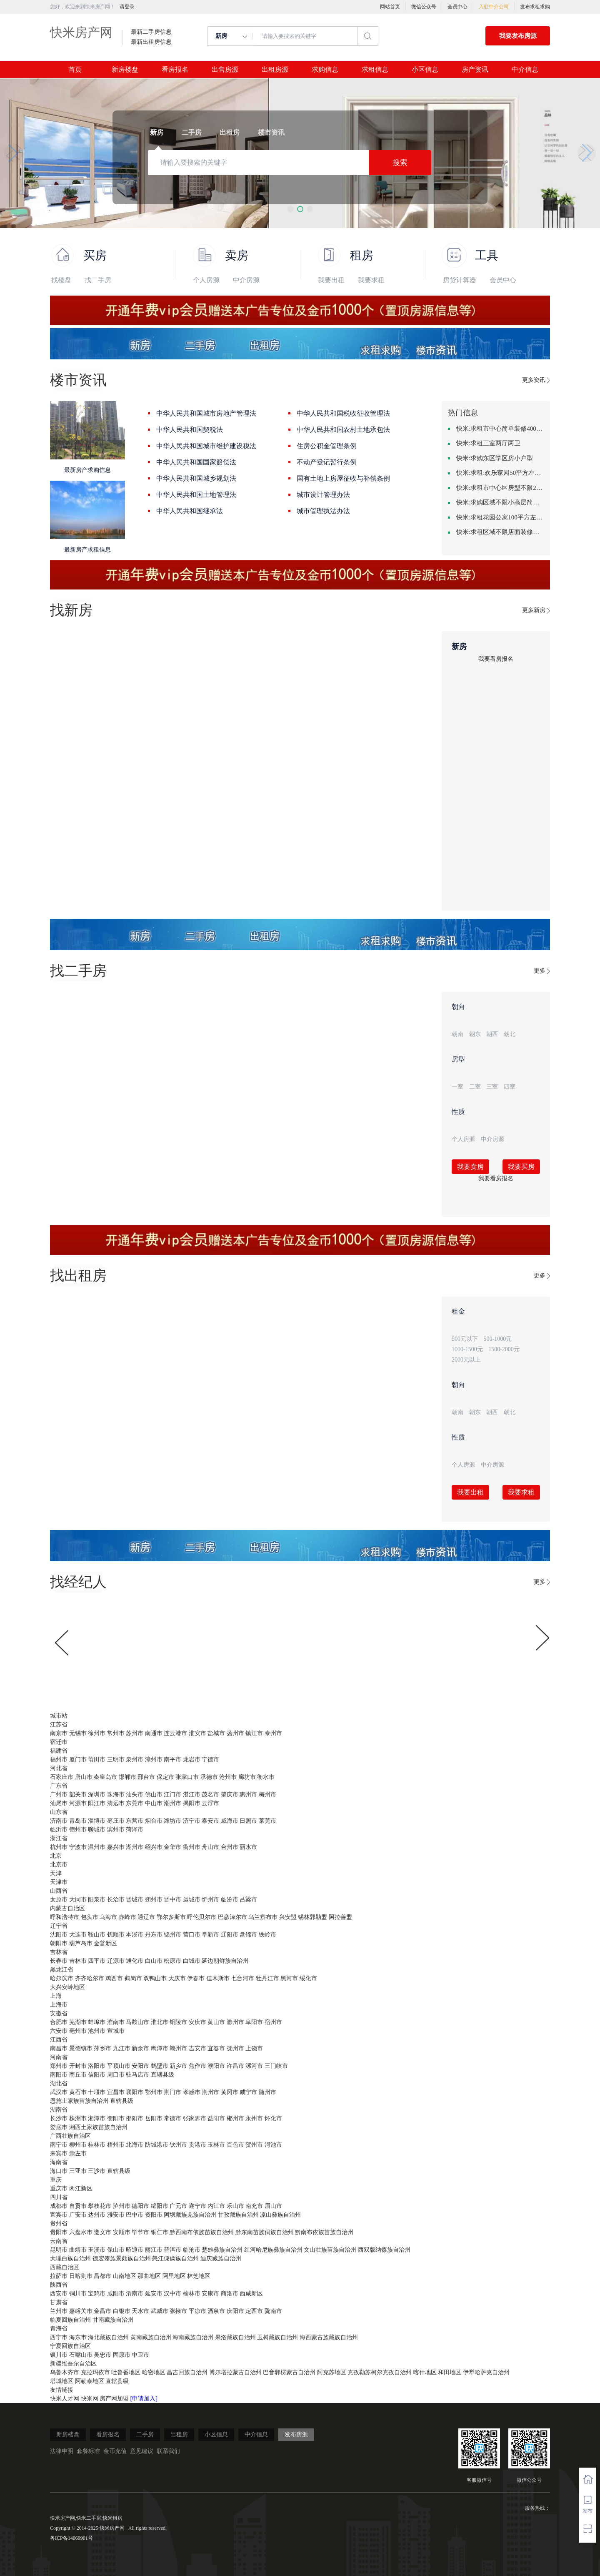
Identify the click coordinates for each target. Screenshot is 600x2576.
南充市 (254, 2206)
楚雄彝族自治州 (222, 2250)
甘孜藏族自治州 (238, 2215)
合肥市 (59, 2022)
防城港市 (156, 2145)
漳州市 (153, 1759)
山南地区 (124, 2276)
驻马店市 (137, 2075)
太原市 (59, 1899)
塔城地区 (61, 2381)
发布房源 (296, 2434)
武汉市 (59, 2092)
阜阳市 (254, 2022)
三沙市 (96, 2171)
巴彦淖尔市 (232, 1917)
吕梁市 (248, 1899)
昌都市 (102, 2276)
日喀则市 (80, 2276)
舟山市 (210, 1847)
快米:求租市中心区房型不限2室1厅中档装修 (500, 487)
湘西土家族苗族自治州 (98, 2127)
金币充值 (115, 2451)
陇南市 (273, 2311)
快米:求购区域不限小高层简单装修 (500, 502)
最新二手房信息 (151, 32)
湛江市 (191, 1794)
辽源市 (116, 1961)
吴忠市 (102, 2355)
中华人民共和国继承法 (189, 510)
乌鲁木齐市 (64, 2372)
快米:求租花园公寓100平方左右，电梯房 (500, 517)
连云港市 (175, 1733)
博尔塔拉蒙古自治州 (235, 2372)
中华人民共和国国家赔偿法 (196, 462)
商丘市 (78, 2075)
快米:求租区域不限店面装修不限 (500, 532)
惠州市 (248, 1794)
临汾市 (229, 1899)
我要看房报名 (495, 659)
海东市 (78, 2337)
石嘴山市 (80, 2355)
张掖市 (178, 2311)
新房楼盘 (125, 69)
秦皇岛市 (105, 1777)
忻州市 (210, 1899)
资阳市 (153, 2215)
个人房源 (206, 279)
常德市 (172, 2118)
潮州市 (172, 1803)
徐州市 (96, 1733)
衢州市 (191, 1847)
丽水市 (248, 1847)
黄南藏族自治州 (150, 2337)
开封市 (78, 2066)
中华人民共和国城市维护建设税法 (206, 445)
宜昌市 (116, 2092)
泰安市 (210, 1821)
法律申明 (61, 2451)
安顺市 (121, 2232)
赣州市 (178, 2048)
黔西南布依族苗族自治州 (202, 2232)
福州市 (59, 1759)
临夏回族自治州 (70, 2320)
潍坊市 (172, 1821)
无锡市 (78, 1733)
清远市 (116, 1803)
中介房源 (246, 279)
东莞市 (134, 1803)
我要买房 (521, 1166)
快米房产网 (81, 32)
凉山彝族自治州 (280, 2215)
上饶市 (254, 2048)
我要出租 (331, 279)
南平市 (172, 1759)
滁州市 (235, 2022)
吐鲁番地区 (125, 2372)
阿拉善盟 (340, 1917)
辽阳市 (229, 1934)
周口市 (116, 2075)
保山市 (116, 2250)
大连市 (78, 1934)
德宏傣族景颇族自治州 (121, 2258)
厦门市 (78, 1759)
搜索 (400, 162)
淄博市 (96, 1821)
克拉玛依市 (95, 2372)
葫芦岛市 (80, 1943)
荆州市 (210, 2092)
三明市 (116, 1759)
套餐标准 (88, 2451)
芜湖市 (78, 2022)
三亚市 (78, 2171)
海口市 (59, 2171)
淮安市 (197, 1733)
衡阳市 (116, 2118)
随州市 (267, 2092)
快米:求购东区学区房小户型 (494, 458)
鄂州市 (153, 2092)
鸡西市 (114, 1978)
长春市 (59, 1961)
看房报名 (175, 69)
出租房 (179, 2434)
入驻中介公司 (494, 7)
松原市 (172, 1961)
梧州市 (116, 2145)
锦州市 (172, 1934)
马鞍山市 (137, 2022)
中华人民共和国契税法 (189, 429)
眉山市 (273, 2206)
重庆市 (59, 2188)
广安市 (78, 2215)
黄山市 (216, 2022)
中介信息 (525, 69)
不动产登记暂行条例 (327, 462)
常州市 (116, 1733)
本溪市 (134, 1934)
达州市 (96, 2215)
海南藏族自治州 (192, 2337)
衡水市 (266, 1777)
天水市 (140, 2311)
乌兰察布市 (263, 1917)
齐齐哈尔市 (89, 1978)
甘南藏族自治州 (112, 2320)
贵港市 (197, 2145)
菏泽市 (134, 1829)
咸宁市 (248, 2092)
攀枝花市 (99, 2206)
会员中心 (458, 7)
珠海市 (116, 1794)
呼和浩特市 (64, 1917)
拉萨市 (59, 2276)
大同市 (78, 1899)
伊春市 (196, 1978)
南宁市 (59, 2145)
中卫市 (140, 2355)
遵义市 (102, 2232)
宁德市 (210, 1759)
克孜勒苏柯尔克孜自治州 (380, 2372)
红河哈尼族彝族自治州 (273, 2250)
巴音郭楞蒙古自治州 (289, 2372)
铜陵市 (178, 2022)
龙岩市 (191, 1759)
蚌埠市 (96, 2022)
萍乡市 (102, 2048)
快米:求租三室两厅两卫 (488, 443)
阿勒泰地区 (89, 2381)
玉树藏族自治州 (277, 2337)
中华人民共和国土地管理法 (196, 494)
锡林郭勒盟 (312, 1917)
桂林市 (96, 2145)
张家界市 (194, 2118)
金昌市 (102, 2311)
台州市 (229, 1847)
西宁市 (59, 2337)
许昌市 (235, 2066)
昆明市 (59, 2250)
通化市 (134, 1961)
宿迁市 (59, 1742)
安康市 (210, 2293)
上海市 (59, 2005)
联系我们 (168, 2451)
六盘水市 (80, 2232)
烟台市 (153, 1821)
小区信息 (425, 69)
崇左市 (78, 2153)
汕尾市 (59, 1803)
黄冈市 (229, 2092)
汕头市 (134, 1794)
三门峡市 (276, 2066)
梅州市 (267, 1794)
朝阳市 (59, 1943)
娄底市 (59, 2127)
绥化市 (308, 1978)
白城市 (191, 1961)
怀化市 (273, 2118)
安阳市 (140, 2066)
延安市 (153, 2293)
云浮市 (210, 1803)
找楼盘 (61, 279)
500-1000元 (498, 1339)
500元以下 (465, 1339)
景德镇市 (80, 2048)
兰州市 (59, 2311)
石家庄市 (61, 1777)
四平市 (96, 1961)
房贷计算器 (459, 279)
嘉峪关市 (80, 2311)
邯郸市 (127, 1777)
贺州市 (254, 2145)
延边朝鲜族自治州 (225, 1961)
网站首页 (390, 7)
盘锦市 (248, 1934)
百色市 (235, 2145)
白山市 (153, 1961)
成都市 (59, 2206)
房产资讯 (475, 69)
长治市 (116, 1899)
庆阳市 (235, 2311)
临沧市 (191, 2250)
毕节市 (140, 2232)
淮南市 (116, 2022)
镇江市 (254, 1733)
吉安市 (197, 2048)
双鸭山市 (155, 1978)
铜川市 (78, 2293)
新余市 (140, 2048)
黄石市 (78, 2092)
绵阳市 (159, 2206)
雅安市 (116, 2215)
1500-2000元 (504, 1349)
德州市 (78, 1829)
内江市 (216, 2206)
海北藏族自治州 (108, 2337)
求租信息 (375, 69)
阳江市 (96, 1803)
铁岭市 (267, 1934)
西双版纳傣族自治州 (384, 2250)
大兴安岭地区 (67, 1987)
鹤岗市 (133, 1978)
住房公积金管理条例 (327, 445)
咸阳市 (116, 2293)
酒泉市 (216, 2311)
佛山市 (153, 1794)
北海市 (134, 2145)
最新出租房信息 (151, 42)
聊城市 (96, 1829)
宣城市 (116, 2031)
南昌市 (59, 2048)
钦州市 (178, 2145)
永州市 (254, 2118)
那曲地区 (149, 2276)
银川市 (59, 2355)
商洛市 (229, 2293)
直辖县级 (162, 2075)
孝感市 (191, 2092)
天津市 (59, 1882)
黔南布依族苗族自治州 (324, 2232)
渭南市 (134, 2293)
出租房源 (275, 69)
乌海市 (108, 1917)
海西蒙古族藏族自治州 (329, 2337)
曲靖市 (78, 2250)
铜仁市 (159, 2232)
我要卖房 (470, 1166)
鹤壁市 (159, 2066)
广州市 (59, 1794)
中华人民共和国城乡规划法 (196, 478)
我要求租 (371, 279)
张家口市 (187, 1777)
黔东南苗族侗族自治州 (264, 2232)
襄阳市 (134, 2092)
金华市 (172, 1847)
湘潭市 (96, 2118)
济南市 (59, 1821)
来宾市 (59, 2153)
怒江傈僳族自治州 (175, 2258)
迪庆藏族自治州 (220, 2258)
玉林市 (216, 2145)
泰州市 (273, 1733)
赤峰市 (127, 1917)
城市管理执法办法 (323, 510)
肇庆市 (229, 1794)
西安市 (59, 2293)
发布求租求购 (535, 7)
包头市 (89, 1917)
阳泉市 (96, 1899)
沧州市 (228, 1777)
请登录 (127, 7)
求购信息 (325, 69)
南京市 (59, 1733)
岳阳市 (153, 2118)
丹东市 (153, 1934)
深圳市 (96, 1794)
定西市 (254, 2311)
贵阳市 (59, 2232)
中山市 (153, 1803)
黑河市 (289, 1978)
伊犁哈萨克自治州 (486, 2372)
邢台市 (146, 1777)
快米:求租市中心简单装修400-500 (500, 428)
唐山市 (83, 1777)
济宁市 (191, 1821)
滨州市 (116, 1829)
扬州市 (235, 1733)
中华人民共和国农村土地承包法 (343, 429)
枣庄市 (116, 1821)
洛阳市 (96, 2066)
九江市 (121, 2048)
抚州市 (235, 2048)
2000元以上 (466, 1360)
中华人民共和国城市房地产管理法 (206, 413)
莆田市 (96, 1759)
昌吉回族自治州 (187, 2372)
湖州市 (134, 1847)
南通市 (153, 1733)
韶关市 (78, 1794)
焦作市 (197, 2066)
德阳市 (140, 2206)
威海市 (229, 1821)
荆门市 (172, 2092)
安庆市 (197, 2022)
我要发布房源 (518, 36)
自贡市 (78, 2206)
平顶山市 (118, 2066)
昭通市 (134, 2250)
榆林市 (191, 2293)
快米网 (90, 2398)
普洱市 (172, 2250)
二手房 (145, 2434)
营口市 (191, 1934)
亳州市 (78, 2031)
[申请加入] (144, 2398)
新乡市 (178, 2066)
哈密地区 (153, 2372)
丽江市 (153, 2250)
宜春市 (216, 2048)
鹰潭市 (159, 2048)
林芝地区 (198, 2276)
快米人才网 (65, 2398)
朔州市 (153, 1899)
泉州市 (134, 1759)
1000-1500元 (467, 1349)
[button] (291, 209)
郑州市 (59, 2066)
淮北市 (159, 2022)
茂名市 (210, 1794)
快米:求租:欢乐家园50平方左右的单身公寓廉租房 (500, 472)
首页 (75, 69)
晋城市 (134, 1899)
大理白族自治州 (70, 2258)
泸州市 (121, 2206)
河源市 (78, 1803)
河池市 (273, 2145)
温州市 (96, 1847)
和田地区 (449, 2372)
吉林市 (78, 1961)
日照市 (248, 1821)
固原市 (121, 2355)
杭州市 (59, 1847)
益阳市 (216, 2118)
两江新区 (80, 2188)
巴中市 (134, 2215)
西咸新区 (251, 2293)
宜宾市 (59, 2215)
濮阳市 (216, 2066)
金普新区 (105, 1943)
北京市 (59, 1864)
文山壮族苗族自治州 (330, 2250)
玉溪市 (96, 2250)
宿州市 (273, 2022)
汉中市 (172, 2293)
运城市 (191, 1899)
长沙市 (59, 2118)
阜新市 (210, 1934)
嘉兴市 (116, 1847)
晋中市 (172, 1899)
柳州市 (78, 2145)
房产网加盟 (115, 2398)
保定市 (165, 1777)
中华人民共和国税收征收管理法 (343, 413)
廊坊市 (247, 1777)
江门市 (172, 1794)
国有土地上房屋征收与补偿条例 (343, 478)
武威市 (159, 2311)
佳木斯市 (218, 1978)
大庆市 (177, 1978)
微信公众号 (423, 7)
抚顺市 (116, 1934)
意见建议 (141, 2451)
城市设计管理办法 (323, 494)
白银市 (121, 2311)
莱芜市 (267, 1821)
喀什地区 (425, 2372)
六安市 (59, 2031)
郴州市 (235, 2118)
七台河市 (242, 1978)
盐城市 (216, 1733)
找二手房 (98, 279)
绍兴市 (153, 1847)
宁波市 (78, 1847)
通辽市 (146, 1917)
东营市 (134, 1821)
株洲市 (78, 2118)
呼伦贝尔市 (201, 1917)
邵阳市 (134, 2118)
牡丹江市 (267, 1978)
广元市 (178, 2206)
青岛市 (78, 1821)
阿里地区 (174, 2276)
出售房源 (225, 69)
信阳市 (96, 2075)
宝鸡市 (96, 2293)
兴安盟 (288, 1917)
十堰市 (96, 2092)
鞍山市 (96, 1934)
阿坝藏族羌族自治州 (190, 2215)
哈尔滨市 (61, 1978)
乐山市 (235, 2206)
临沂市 (59, 1829)
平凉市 (197, 2311)
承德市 (209, 1777)
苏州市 (134, 1733)
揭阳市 (191, 1803)
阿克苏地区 (331, 2372)
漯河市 (254, 2066)
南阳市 (59, 2075)
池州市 (96, 2031)
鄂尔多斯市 (171, 1917)
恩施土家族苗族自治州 (79, 2101)
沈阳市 (59, 1934)
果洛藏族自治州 (235, 2337)
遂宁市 (197, 2206)
